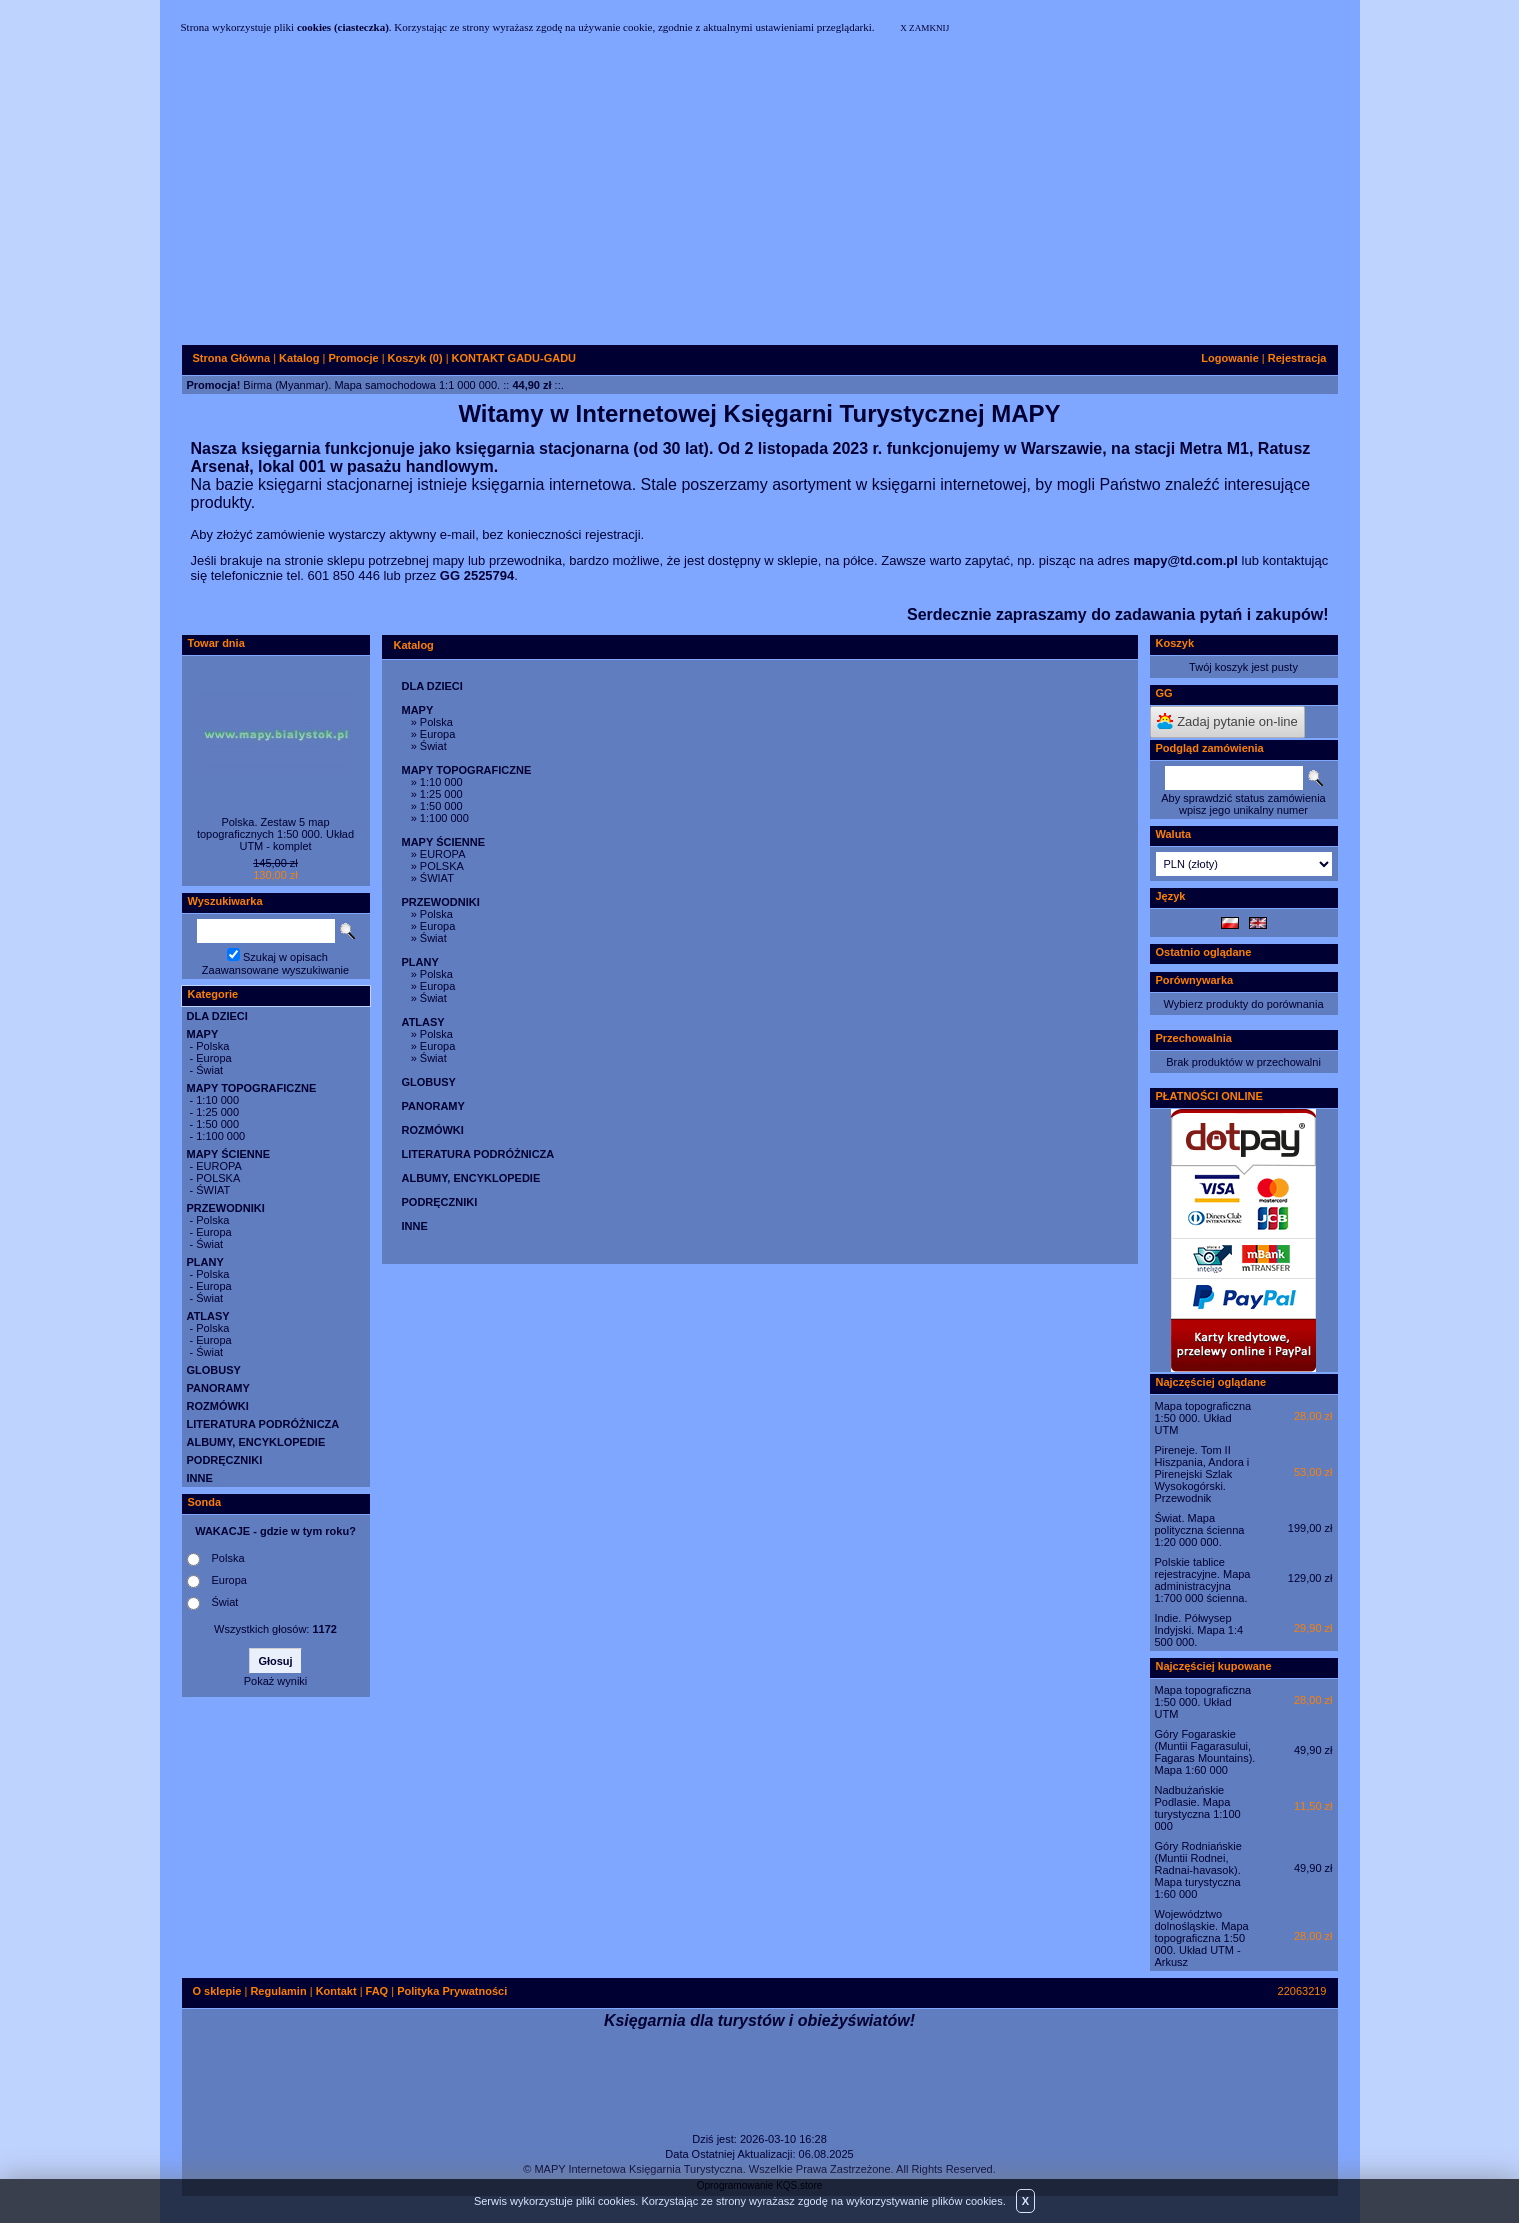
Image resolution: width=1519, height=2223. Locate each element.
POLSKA (218, 1178)
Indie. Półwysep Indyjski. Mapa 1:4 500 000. (1199, 1630)
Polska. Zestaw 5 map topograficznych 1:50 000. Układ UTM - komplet (275, 834)
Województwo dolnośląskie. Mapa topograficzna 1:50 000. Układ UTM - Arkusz (1202, 1938)
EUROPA (219, 1166)
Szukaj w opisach (285, 957)
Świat (209, 1070)
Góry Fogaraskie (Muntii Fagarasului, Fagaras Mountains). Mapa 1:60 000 (1205, 1752)
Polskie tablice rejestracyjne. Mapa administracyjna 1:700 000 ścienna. (1203, 1580)
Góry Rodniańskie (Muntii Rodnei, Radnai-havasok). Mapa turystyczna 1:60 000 (1198, 1870)
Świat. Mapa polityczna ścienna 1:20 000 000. (1200, 1530)
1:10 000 (217, 1100)
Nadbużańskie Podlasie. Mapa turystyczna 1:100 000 (1198, 1808)
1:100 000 (220, 1136)
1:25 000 (217, 1112)
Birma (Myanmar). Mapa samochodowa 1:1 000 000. (371, 385)
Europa (213, 1058)
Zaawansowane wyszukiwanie (275, 970)
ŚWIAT (213, 1190)
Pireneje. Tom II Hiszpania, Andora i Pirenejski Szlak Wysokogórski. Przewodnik (1202, 1474)
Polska (212, 1046)
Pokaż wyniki (276, 1681)
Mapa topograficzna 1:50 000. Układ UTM (1203, 1418)
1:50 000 (217, 1124)
